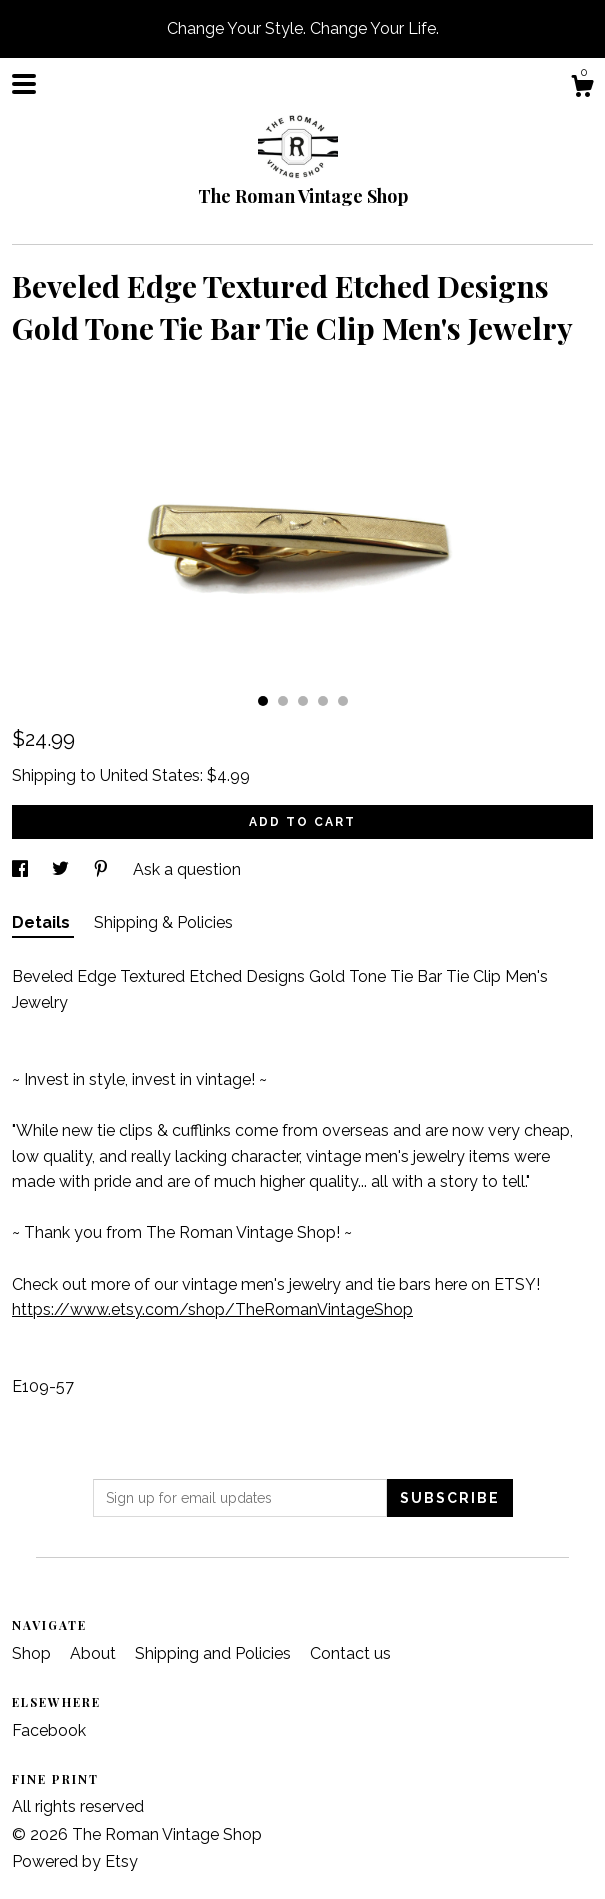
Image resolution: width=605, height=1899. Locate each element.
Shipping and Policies (215, 1653)
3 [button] (303, 701)
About (95, 1653)
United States (150, 775)
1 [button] (263, 701)
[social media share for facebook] (22, 869)
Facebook (49, 1730)
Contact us (350, 1653)
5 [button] (343, 701)
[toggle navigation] (24, 84)
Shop (33, 1653)
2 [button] (283, 701)
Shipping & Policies (163, 922)
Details (43, 922)
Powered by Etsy (75, 1861)
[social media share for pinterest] (103, 869)
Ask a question (187, 869)
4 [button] (323, 701)
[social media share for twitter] (62, 869)
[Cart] (582, 89)
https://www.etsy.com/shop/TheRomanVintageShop (212, 1309)
